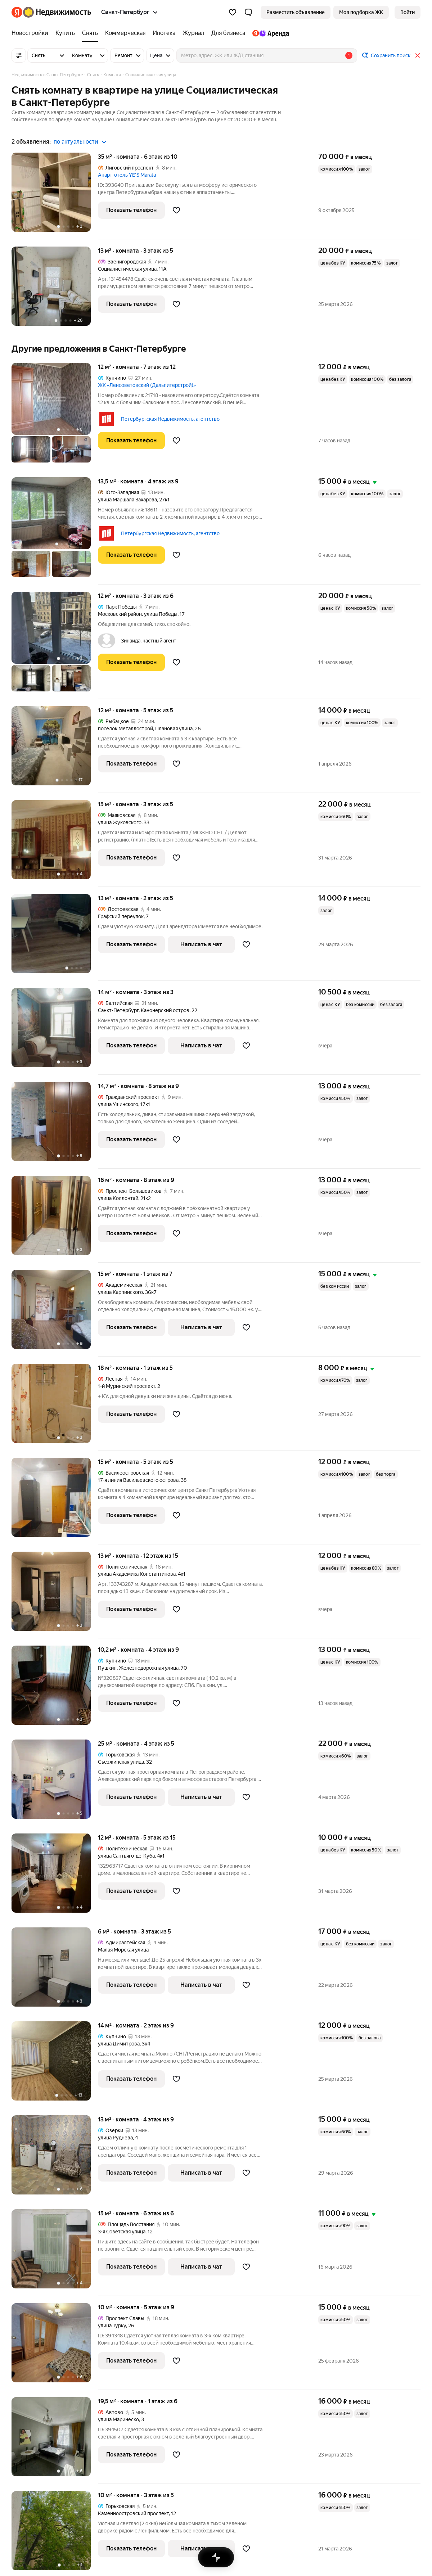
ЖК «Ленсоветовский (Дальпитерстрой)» (147, 385)
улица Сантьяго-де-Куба (126, 1856)
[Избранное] (232, 12)
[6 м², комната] (55, 1970)
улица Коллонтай (118, 1198)
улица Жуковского (119, 822)
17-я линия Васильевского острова (138, 1480)
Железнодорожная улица (149, 1668)
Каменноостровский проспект (133, 2513)
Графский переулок (121, 916)
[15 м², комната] (55, 843)
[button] (248, 12)
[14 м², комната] (55, 1031)
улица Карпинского (120, 1292)
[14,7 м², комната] (55, 1125)
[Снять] (90, 33)
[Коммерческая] (125, 33)
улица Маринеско (118, 2419)
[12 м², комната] (55, 416)
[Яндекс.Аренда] (269, 33)
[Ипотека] (164, 33)
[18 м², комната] (55, 1407)
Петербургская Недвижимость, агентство (170, 419)
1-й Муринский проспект (126, 1386)
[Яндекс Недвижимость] (57, 12)
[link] (407, 12)
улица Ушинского (118, 1104)
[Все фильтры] (19, 55)
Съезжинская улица (121, 1762)
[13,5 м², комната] (55, 531)
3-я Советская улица (121, 2231)
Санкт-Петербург (118, 1010)
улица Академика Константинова (137, 1574)
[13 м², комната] (55, 290)
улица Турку (112, 2325)
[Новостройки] (32, 33)
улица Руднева (115, 2137)
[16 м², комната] (55, 1219)
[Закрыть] (417, 55)
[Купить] (65, 33)
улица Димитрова (119, 2044)
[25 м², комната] (55, 1783)
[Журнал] (193, 33)
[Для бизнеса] (228, 33)
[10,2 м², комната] (55, 1689)
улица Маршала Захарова (127, 499)
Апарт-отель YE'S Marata (127, 175)
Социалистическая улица (127, 269)
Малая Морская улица (123, 1950)
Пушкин (107, 1668)
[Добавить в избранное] (176, 210)
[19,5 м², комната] (55, 2440)
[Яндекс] (17, 12)
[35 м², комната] (55, 196)
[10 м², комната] (55, 2346)
